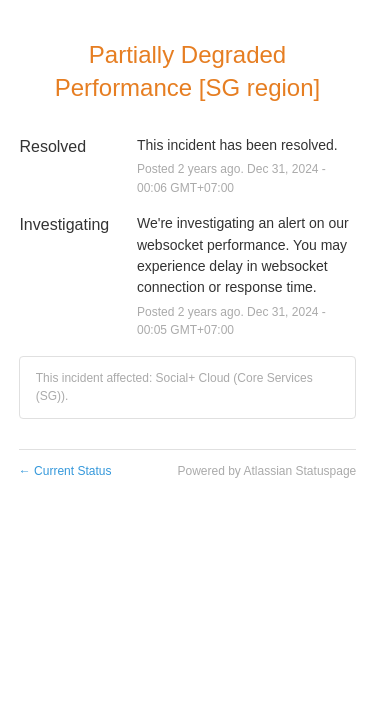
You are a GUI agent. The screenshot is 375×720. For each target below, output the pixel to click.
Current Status (65, 471)
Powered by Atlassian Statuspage (266, 471)
